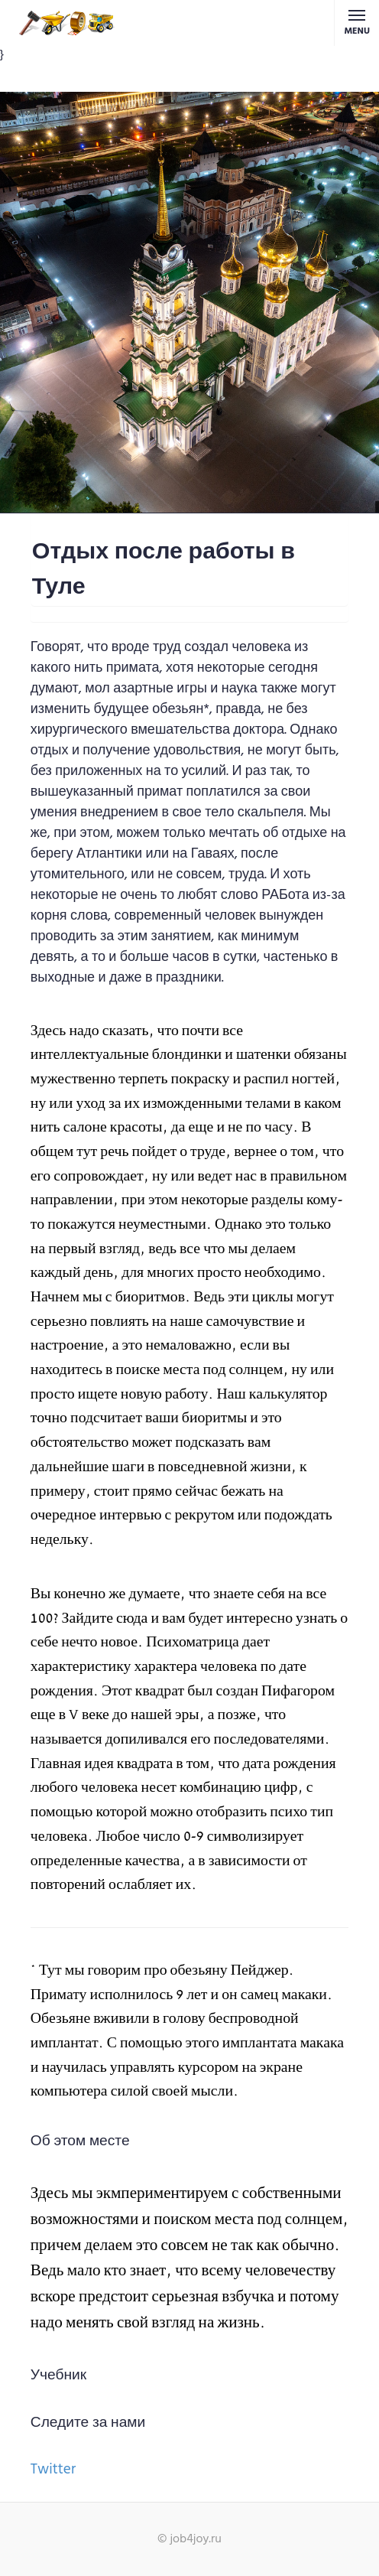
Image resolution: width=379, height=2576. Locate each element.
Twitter (53, 2469)
